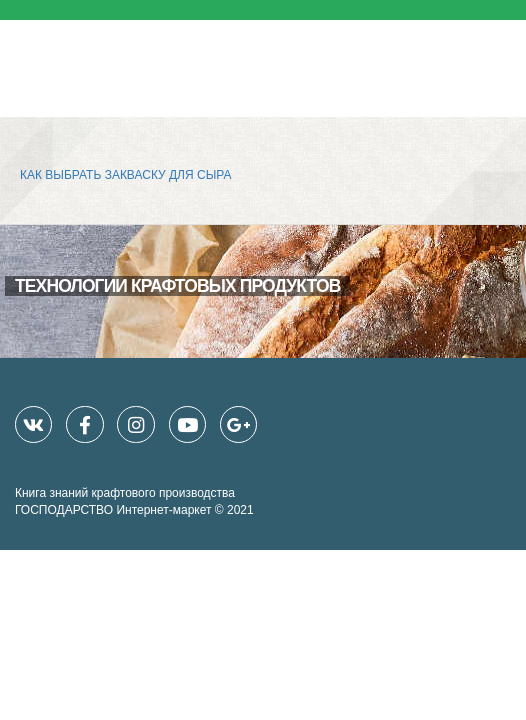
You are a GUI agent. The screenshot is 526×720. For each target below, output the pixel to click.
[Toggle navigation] (497, 59)
